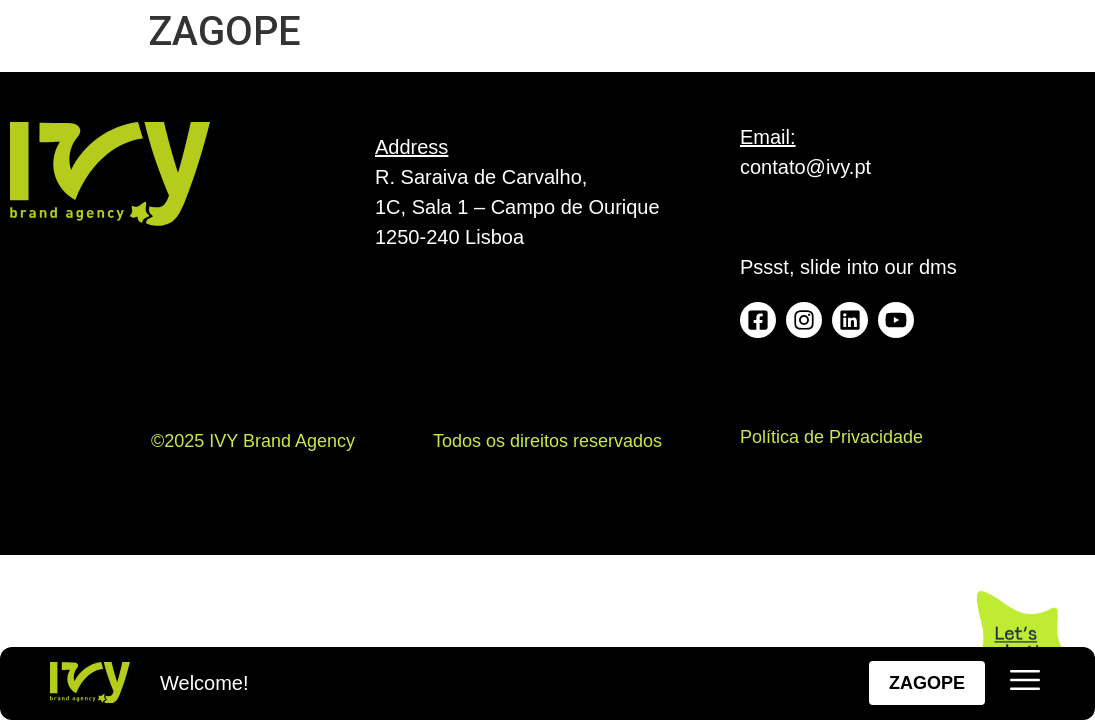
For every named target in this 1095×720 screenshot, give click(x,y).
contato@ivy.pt (805, 167)
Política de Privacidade (831, 437)
